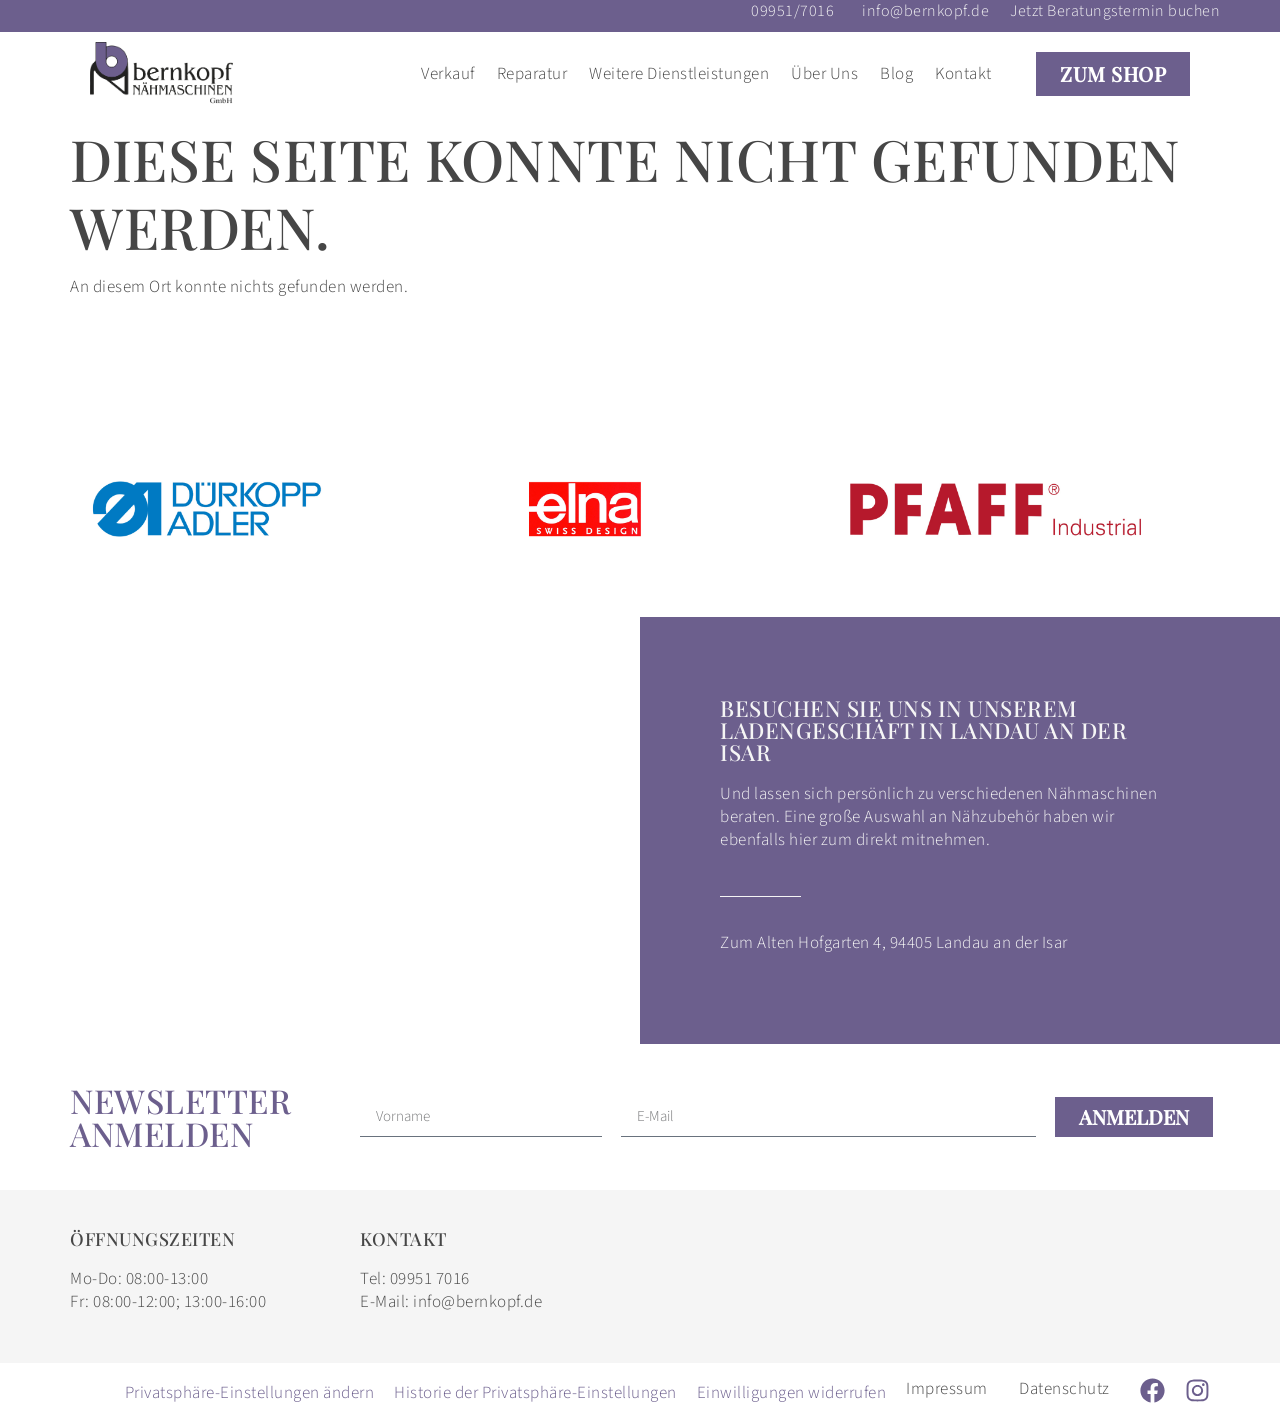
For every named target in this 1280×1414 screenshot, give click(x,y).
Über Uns (824, 74)
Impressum (947, 1389)
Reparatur (532, 74)
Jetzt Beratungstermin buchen (1115, 11)
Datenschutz (1064, 1389)
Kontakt (963, 74)
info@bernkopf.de (925, 11)
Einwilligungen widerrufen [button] (792, 1393)
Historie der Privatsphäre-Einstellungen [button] (535, 1393)
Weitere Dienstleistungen (679, 74)
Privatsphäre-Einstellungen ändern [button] (250, 1393)
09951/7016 (792, 11)
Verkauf (448, 74)
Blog (896, 74)
